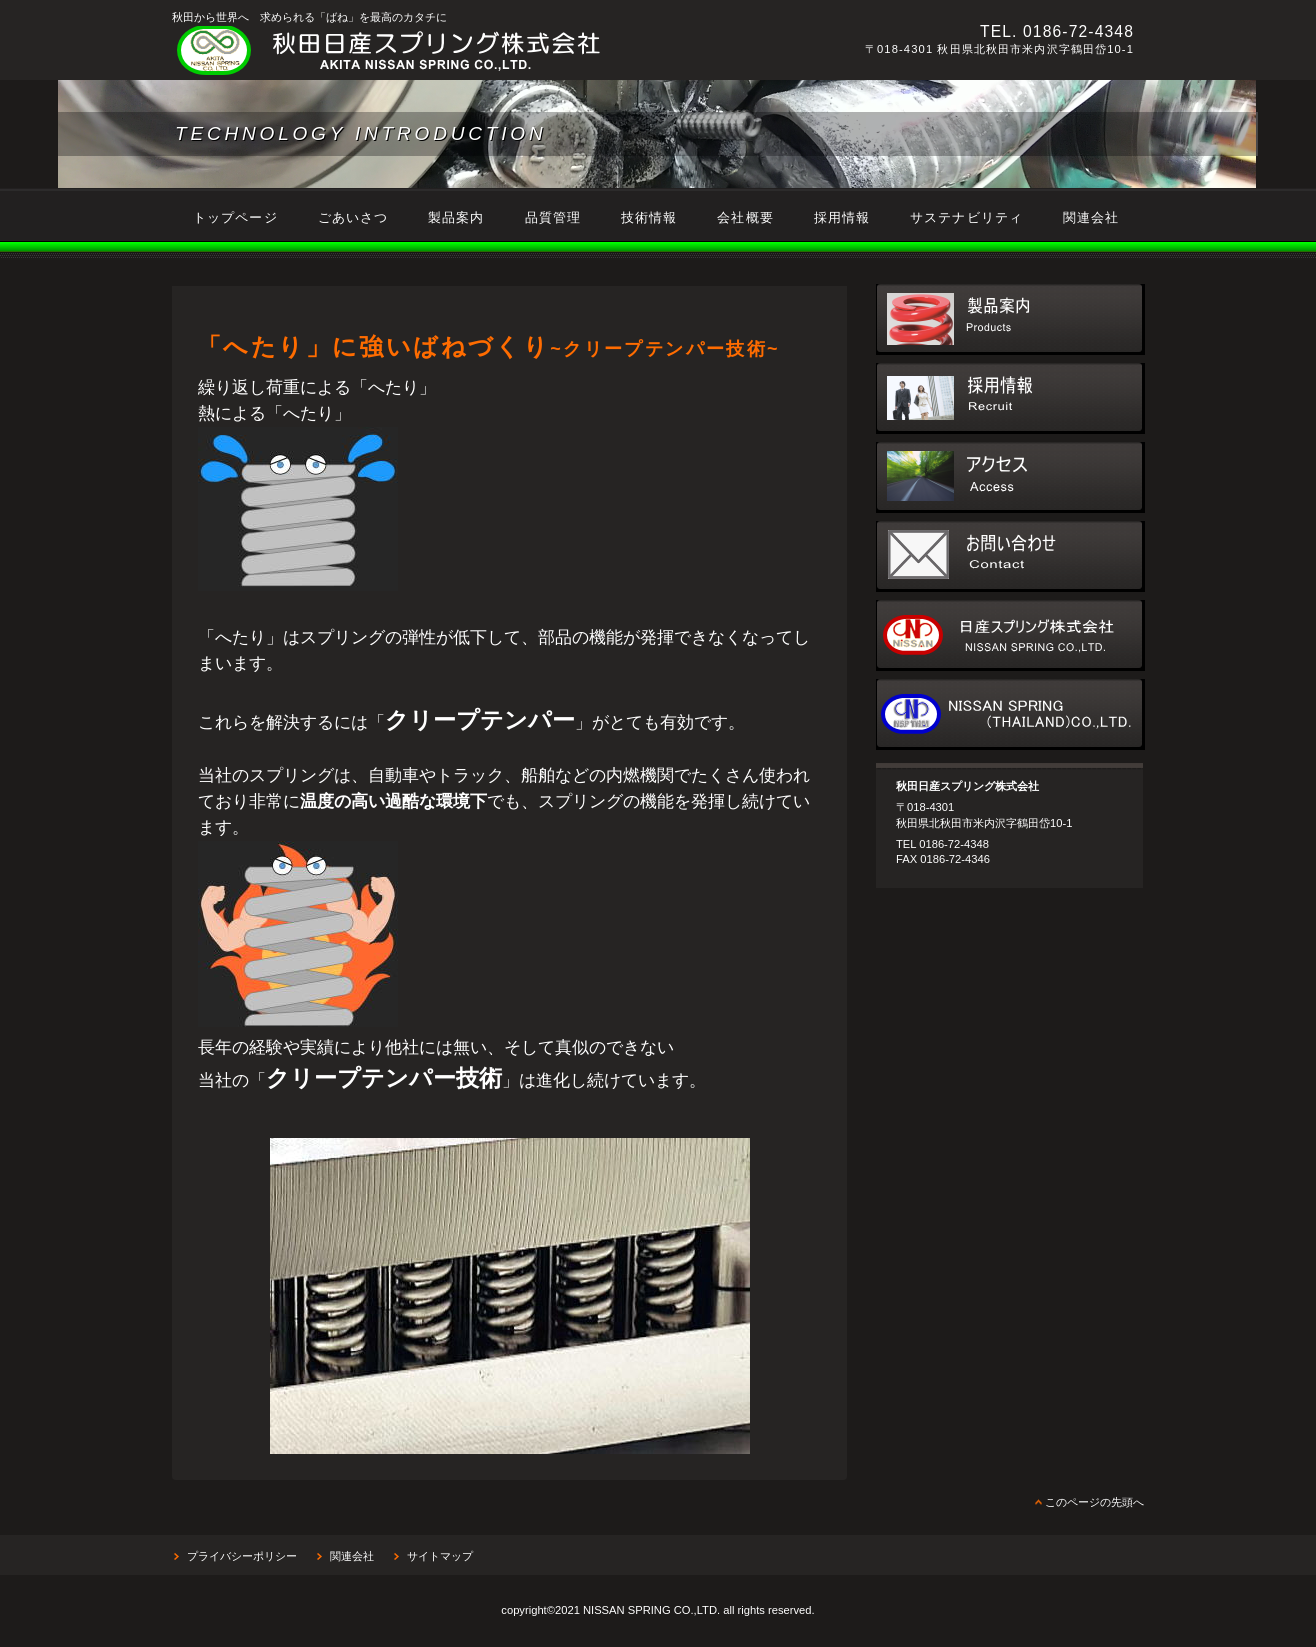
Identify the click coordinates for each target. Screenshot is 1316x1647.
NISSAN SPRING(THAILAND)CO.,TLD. (1010, 714)
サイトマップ (440, 1556)
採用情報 (1010, 398)
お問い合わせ (1010, 556)
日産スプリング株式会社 (1010, 635)
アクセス (1010, 477)
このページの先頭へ (1094, 1502)
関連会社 (352, 1556)
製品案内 (1010, 319)
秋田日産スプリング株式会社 (447, 51)
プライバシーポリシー (242, 1556)
